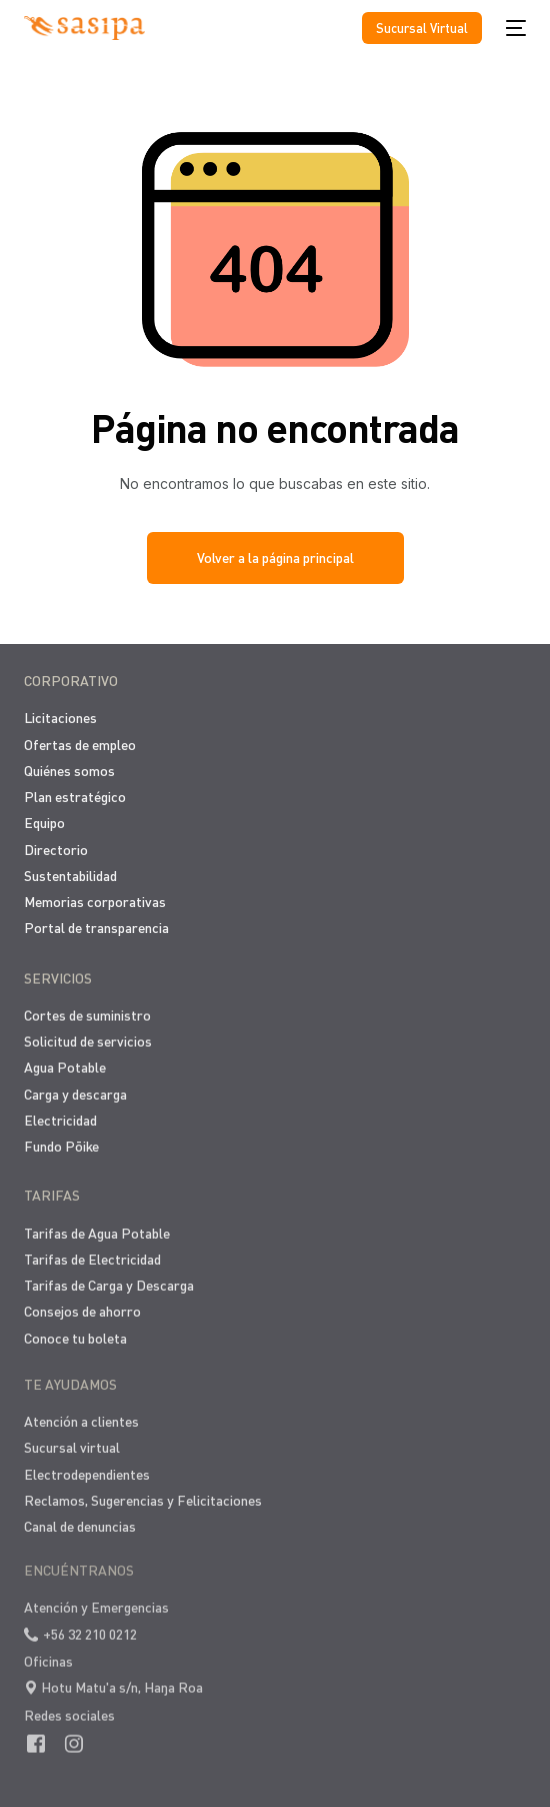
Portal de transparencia (96, 926)
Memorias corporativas (95, 899)
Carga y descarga (75, 1090)
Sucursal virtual (72, 1439)
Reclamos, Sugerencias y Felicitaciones (143, 1492)
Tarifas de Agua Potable (97, 1228)
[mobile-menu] (514, 28)
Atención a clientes (81, 1413)
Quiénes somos (69, 768)
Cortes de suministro (87, 1011)
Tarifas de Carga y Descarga (109, 1280)
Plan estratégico (75, 794)
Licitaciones (60, 716)
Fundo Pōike (61, 1143)
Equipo (44, 821)
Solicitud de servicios (88, 1038)
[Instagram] (74, 1729)
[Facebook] (36, 1729)
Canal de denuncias (80, 1518)
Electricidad (60, 1116)
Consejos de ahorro (82, 1306)
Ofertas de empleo (80, 742)
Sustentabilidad (70, 873)
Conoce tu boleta (75, 1333)
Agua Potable (65, 1064)
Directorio (56, 847)
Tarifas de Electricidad (92, 1254)
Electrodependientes (87, 1466)
